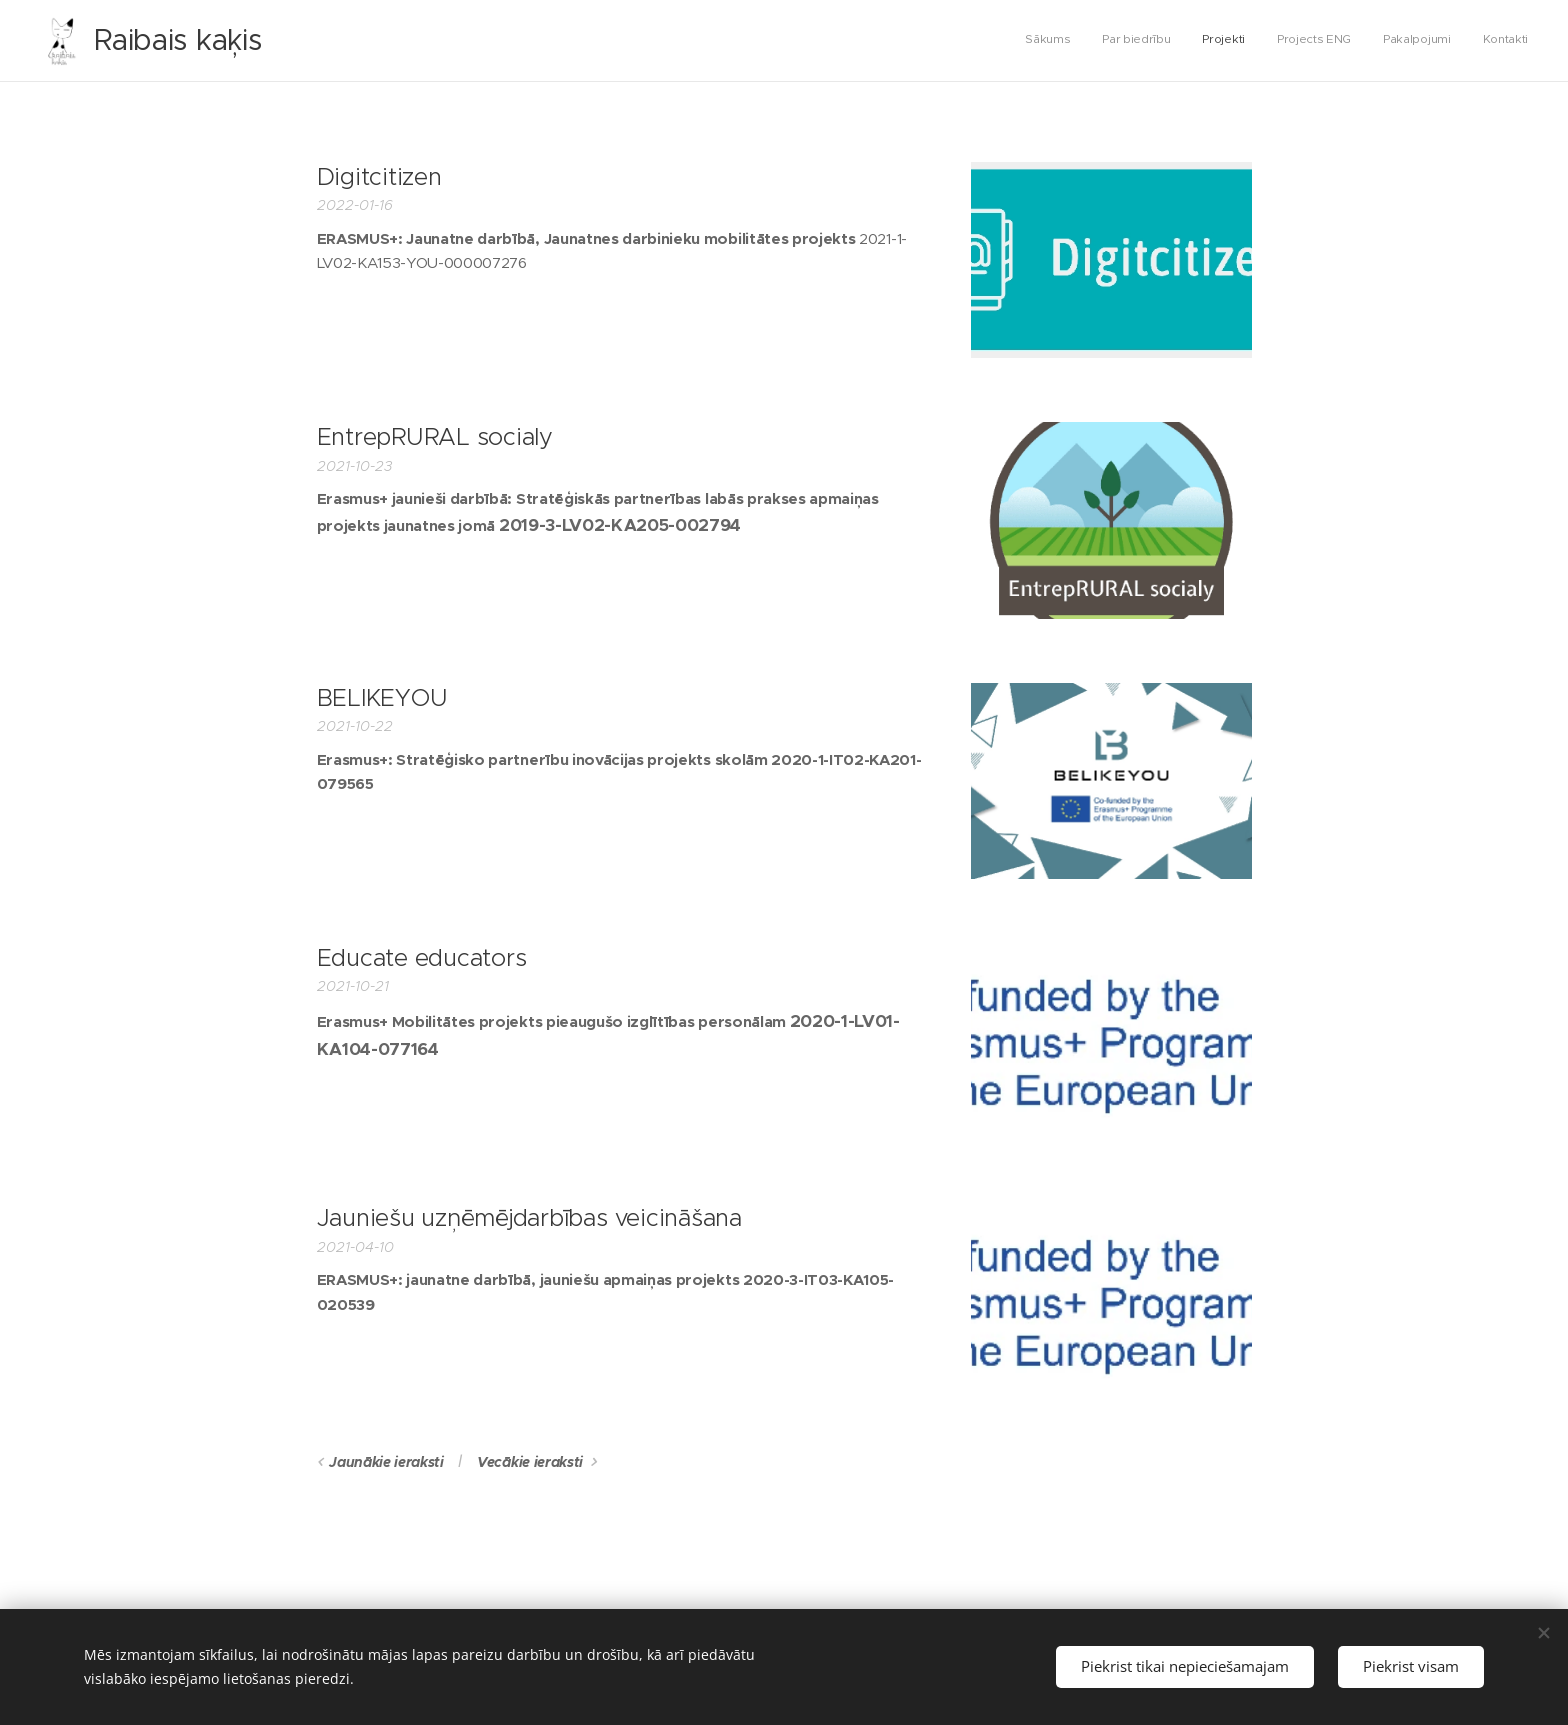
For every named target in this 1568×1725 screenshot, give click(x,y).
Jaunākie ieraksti (386, 1462)
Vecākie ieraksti (530, 1462)
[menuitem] (1373, 41)
